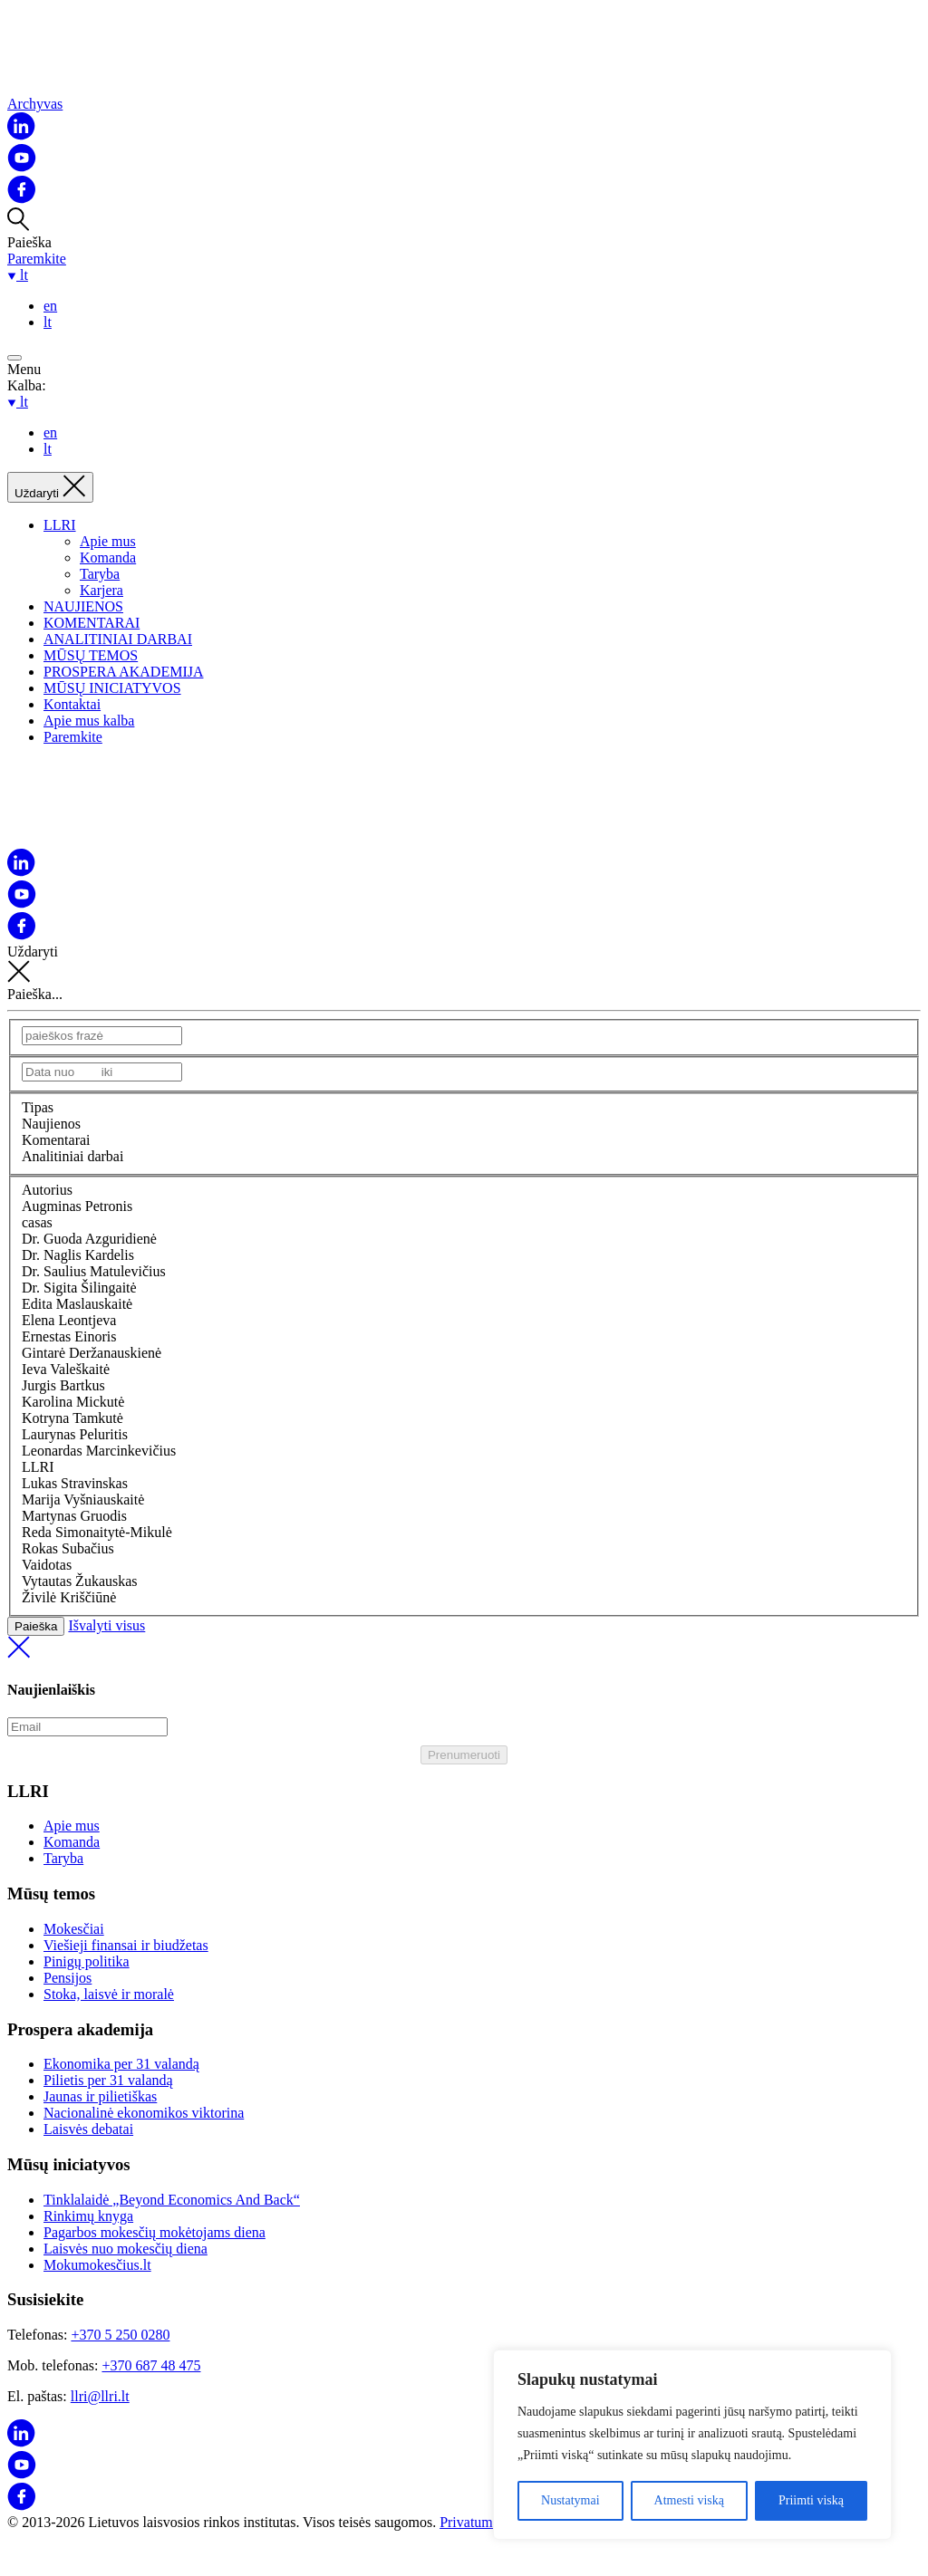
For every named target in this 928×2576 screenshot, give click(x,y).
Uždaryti (464, 965)
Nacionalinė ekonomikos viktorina (144, 2112)
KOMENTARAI (92, 622)
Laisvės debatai (88, 2129)
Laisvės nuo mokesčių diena (126, 2248)
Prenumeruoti (464, 1755)
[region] (692, 2445)
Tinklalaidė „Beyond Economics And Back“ (172, 2199)
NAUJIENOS (83, 606)
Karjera (101, 590)
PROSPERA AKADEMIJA (123, 671)
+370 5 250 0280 (120, 2334)
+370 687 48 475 (151, 2365)
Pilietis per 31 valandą (108, 2080)
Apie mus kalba (89, 720)
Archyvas (35, 103)
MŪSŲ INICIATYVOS (112, 688)
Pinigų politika (87, 1961)
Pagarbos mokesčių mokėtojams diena (155, 2232)
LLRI (60, 525)
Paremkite (36, 258)
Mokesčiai (74, 1929)
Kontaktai (72, 704)
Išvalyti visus (464, 1640)
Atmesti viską (689, 2500)
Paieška (35, 1626)
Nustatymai (570, 2500)
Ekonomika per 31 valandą (121, 2063)
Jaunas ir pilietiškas (100, 2096)
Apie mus (108, 541)
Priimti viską (811, 2500)
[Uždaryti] (50, 487)
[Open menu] (14, 357)
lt (48, 322)
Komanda (108, 557)
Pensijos (68, 1977)
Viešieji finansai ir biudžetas (126, 1945)
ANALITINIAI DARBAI (118, 639)
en (50, 305)
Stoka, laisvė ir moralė (109, 1994)
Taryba (100, 574)
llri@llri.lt (100, 2396)
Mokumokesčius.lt (97, 2265)
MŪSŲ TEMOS (91, 655)
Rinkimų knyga (88, 2216)
